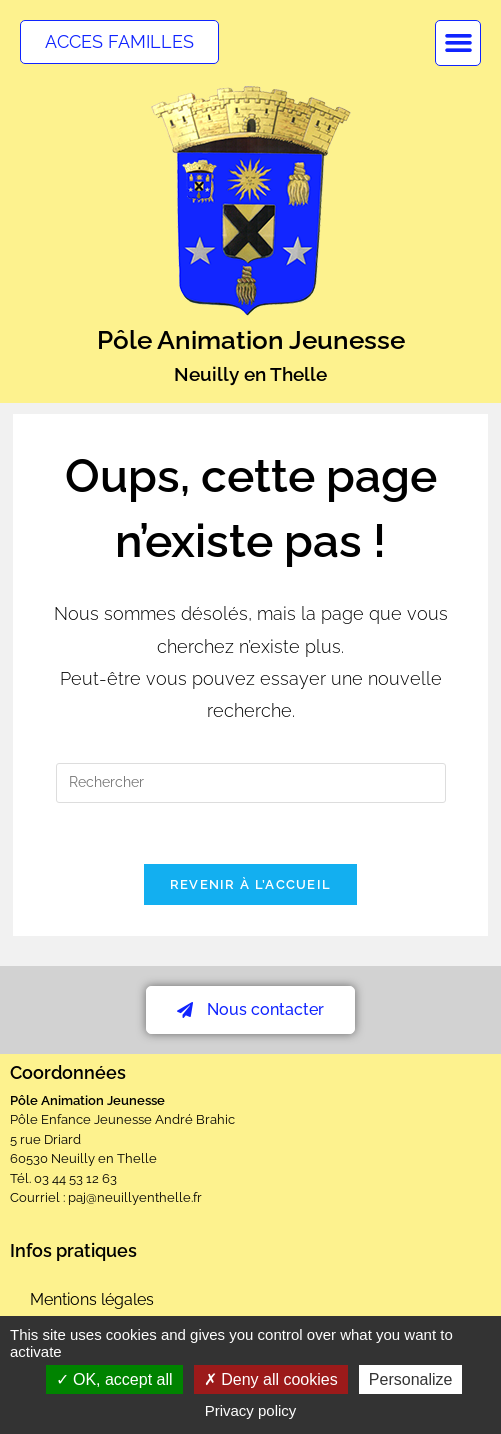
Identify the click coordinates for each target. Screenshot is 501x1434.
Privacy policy (251, 1410)
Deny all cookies (271, 1379)
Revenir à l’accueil (251, 884)
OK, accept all (114, 1379)
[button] (458, 43)
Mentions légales (92, 1299)
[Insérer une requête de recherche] (251, 783)
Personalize (411, 1379)
